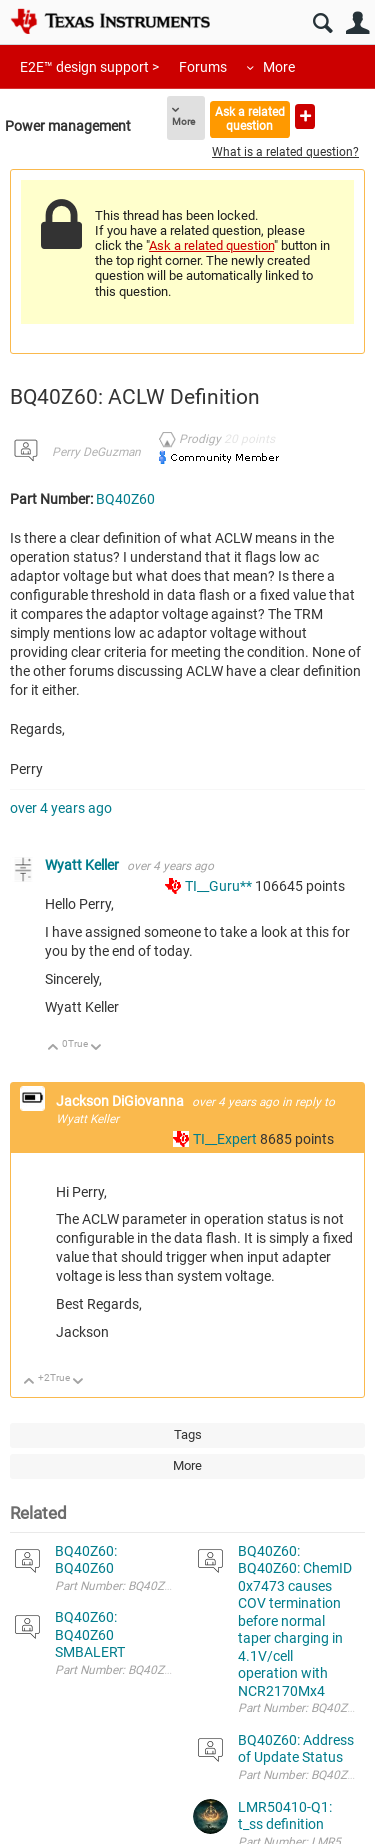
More (279, 67)
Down (96, 1048)
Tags (188, 1434)
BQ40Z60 (125, 499)
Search (322, 23)
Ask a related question (250, 118)
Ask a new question (305, 116)
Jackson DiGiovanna (121, 1101)
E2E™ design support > (89, 67)
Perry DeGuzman (96, 452)
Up (53, 1048)
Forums (203, 67)
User (357, 23)
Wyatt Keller (83, 865)
